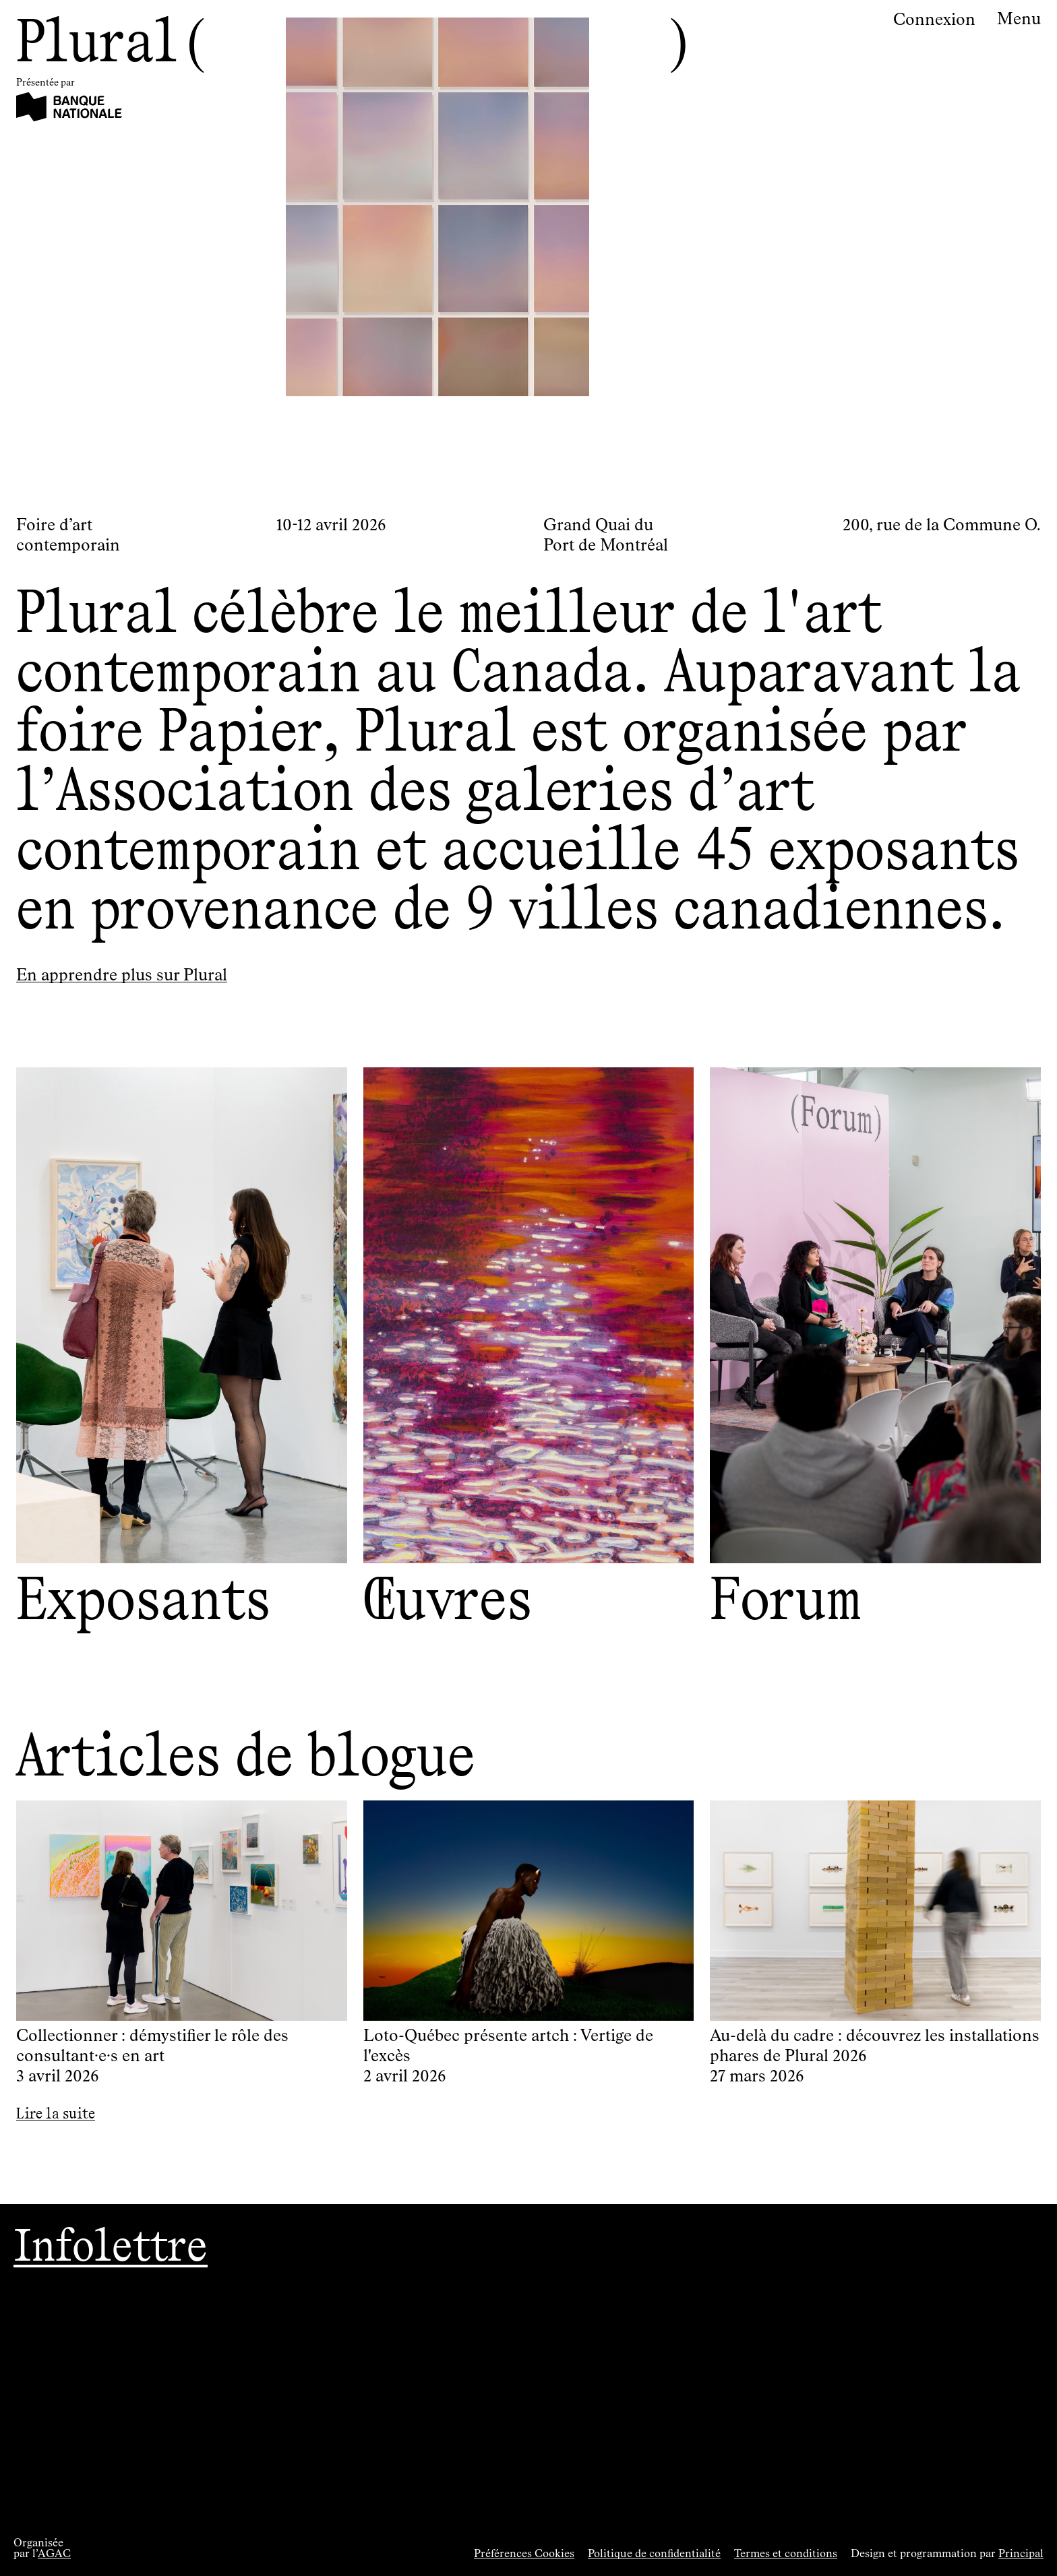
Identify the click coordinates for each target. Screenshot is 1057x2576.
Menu (1019, 19)
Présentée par (45, 83)
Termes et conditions (785, 2554)
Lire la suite (55, 2113)
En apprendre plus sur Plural (121, 976)
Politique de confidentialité (654, 2554)
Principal (1021, 2554)
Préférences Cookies (524, 2554)
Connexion (934, 20)
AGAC (54, 2554)
